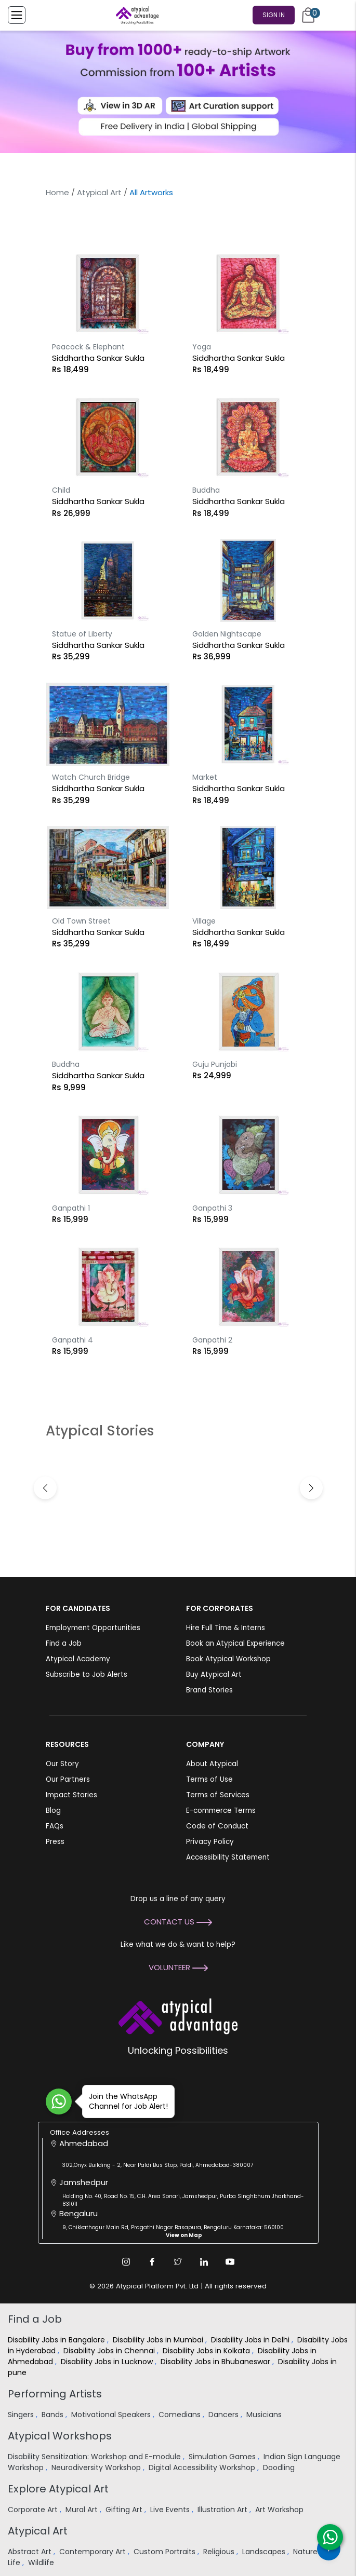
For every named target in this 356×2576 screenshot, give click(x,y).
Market (204, 777)
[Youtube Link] (230, 2262)
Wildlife (42, 2562)
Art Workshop (280, 2509)
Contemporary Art (93, 2551)
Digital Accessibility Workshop (203, 2467)
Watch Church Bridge (91, 777)
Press (55, 1842)
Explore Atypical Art (58, 2489)
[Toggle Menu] (16, 15)
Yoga (201, 347)
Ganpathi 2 (212, 1340)
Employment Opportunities (93, 1628)
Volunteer (178, 1967)
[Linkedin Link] (204, 2262)
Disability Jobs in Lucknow (108, 2361)
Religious (219, 2551)
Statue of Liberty (82, 634)
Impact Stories (71, 1795)
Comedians (181, 2414)
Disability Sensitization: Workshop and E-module (95, 2456)
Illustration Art (223, 2509)
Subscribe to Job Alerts (86, 1674)
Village (204, 921)
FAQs (54, 1826)
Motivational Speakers (112, 2414)
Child (61, 490)
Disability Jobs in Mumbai (159, 2340)
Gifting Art (125, 2509)
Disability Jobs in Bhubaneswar (216, 2361)
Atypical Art (99, 192)
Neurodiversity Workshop (97, 2467)
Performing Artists (55, 2394)
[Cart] (308, 15)
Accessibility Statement (228, 1857)
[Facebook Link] (152, 2262)
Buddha (206, 490)
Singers (22, 2414)
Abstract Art (31, 2551)
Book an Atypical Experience (235, 1643)
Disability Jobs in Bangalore (57, 2340)
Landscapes (264, 2551)
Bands (53, 2414)
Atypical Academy (78, 1659)
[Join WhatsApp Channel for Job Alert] (59, 2101)
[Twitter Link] (178, 2262)
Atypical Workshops (60, 2436)
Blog (53, 1810)
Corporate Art (34, 2509)
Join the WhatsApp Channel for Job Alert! (125, 2101)
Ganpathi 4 (72, 1340)
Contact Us (178, 1921)
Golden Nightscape (226, 634)
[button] (311, 1487)
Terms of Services (217, 1795)
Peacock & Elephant (88, 347)
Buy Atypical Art (214, 1674)
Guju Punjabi (214, 1064)
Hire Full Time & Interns (225, 1628)
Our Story (62, 1764)
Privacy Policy (210, 1842)
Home (57, 192)
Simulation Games (223, 2456)
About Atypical (212, 1764)
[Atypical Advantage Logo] (177, 2015)
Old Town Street (81, 921)
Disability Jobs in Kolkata (207, 2350)
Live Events (171, 2509)
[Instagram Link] (126, 2262)
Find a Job (64, 1643)
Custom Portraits (165, 2551)
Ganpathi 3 (212, 1208)
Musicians (265, 2414)
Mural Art (82, 2509)
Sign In (273, 14)
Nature (306, 2551)
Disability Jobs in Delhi (251, 2340)
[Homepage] (135, 15)
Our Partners (68, 1779)
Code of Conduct (217, 1826)
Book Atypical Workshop (228, 1659)
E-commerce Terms (221, 1810)
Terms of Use (209, 1779)
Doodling (280, 2467)
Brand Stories (209, 1690)
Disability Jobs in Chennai (110, 2350)
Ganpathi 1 (71, 1208)
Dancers (224, 2414)
